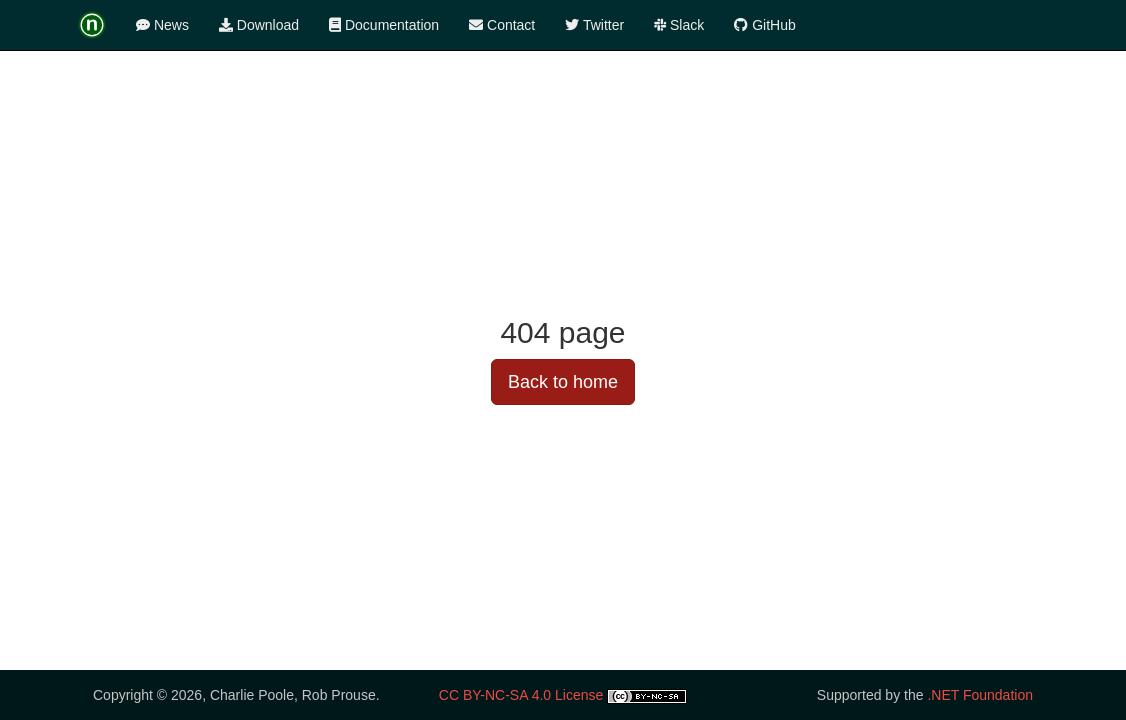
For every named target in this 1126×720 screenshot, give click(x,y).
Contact (502, 25)
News (162, 25)
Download (259, 25)
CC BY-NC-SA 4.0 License (521, 695)
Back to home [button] (563, 382)
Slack (679, 25)
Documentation (384, 25)
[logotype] (99, 25)
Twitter (594, 25)
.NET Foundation (980, 695)
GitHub (764, 25)
